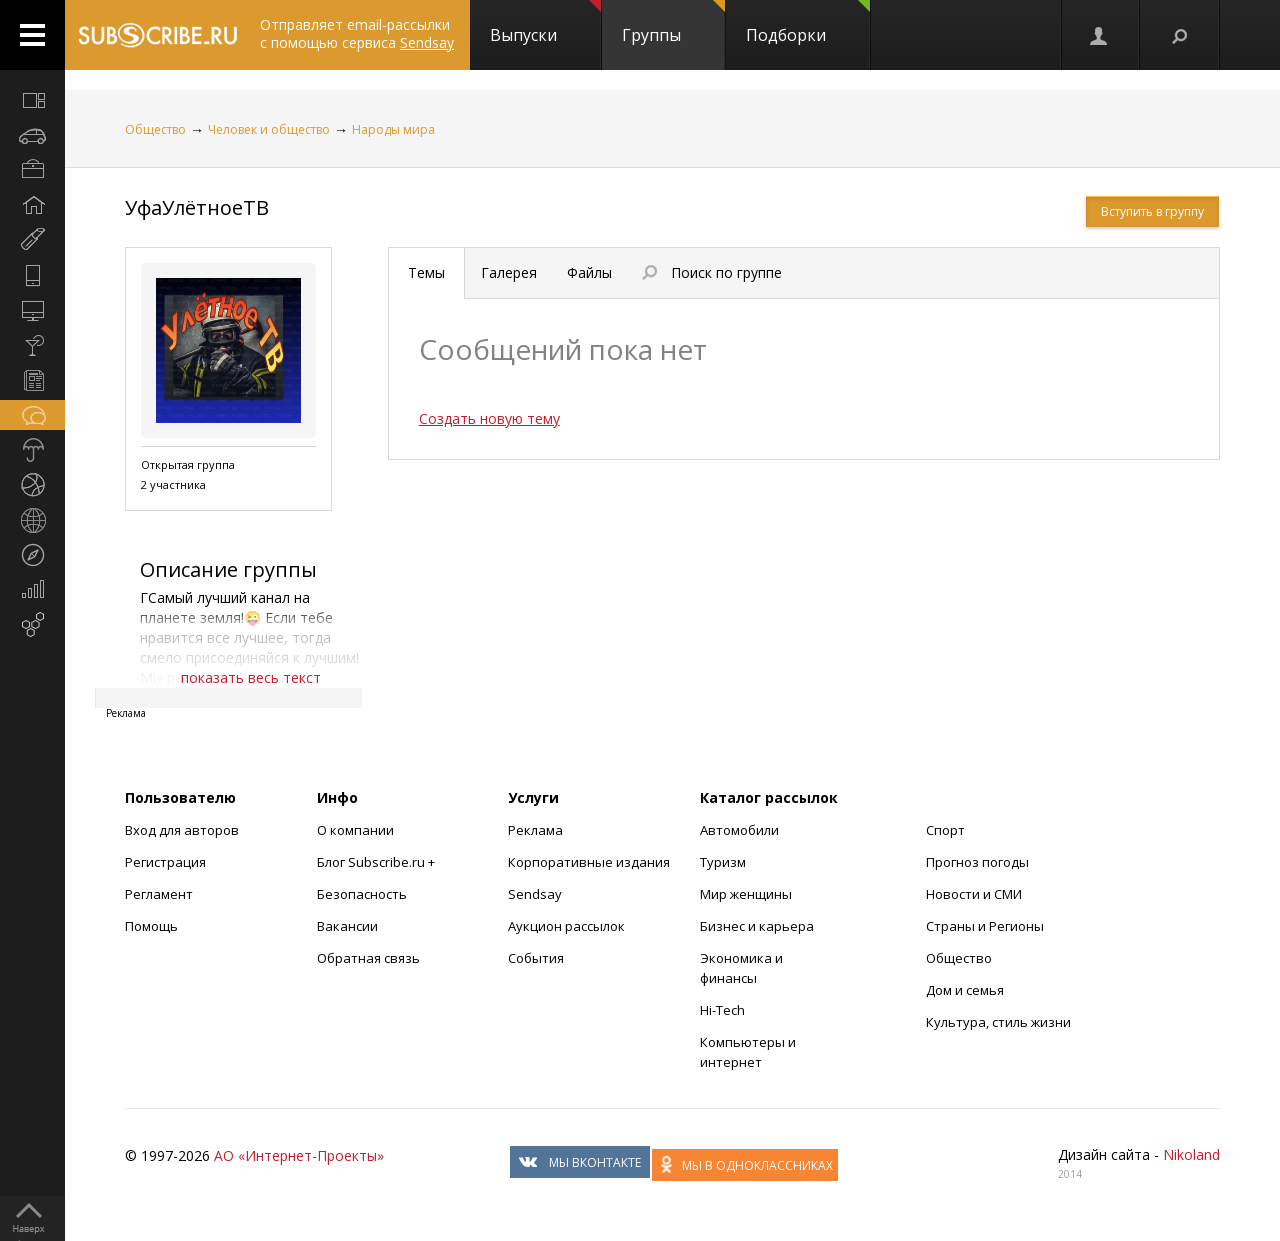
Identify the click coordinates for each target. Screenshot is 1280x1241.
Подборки (808, 23)
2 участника (173, 484)
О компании (355, 830)
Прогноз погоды (977, 862)
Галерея (509, 272)
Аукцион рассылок (566, 926)
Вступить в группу (1152, 211)
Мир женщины (746, 894)
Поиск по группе (712, 272)
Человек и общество (269, 129)
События (536, 958)
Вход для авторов (182, 830)
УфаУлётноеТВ (197, 207)
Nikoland (1191, 1154)
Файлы (589, 272)
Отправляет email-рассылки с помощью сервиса (357, 33)
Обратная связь (368, 958)
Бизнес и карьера (757, 926)
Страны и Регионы (985, 926)
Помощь (151, 926)
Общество (155, 129)
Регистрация (165, 862)
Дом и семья (965, 990)
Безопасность (362, 894)
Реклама (535, 830)
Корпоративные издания (589, 862)
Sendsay (535, 894)
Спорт (945, 830)
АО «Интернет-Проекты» (299, 1155)
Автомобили (739, 830)
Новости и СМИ (974, 894)
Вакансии (347, 926)
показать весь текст (251, 677)
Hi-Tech (722, 1010)
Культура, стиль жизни (998, 1022)
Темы (426, 272)
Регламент (159, 894)
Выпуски (545, 23)
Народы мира (393, 129)
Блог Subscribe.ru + (377, 862)
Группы (673, 23)
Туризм (723, 862)
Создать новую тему (489, 418)
